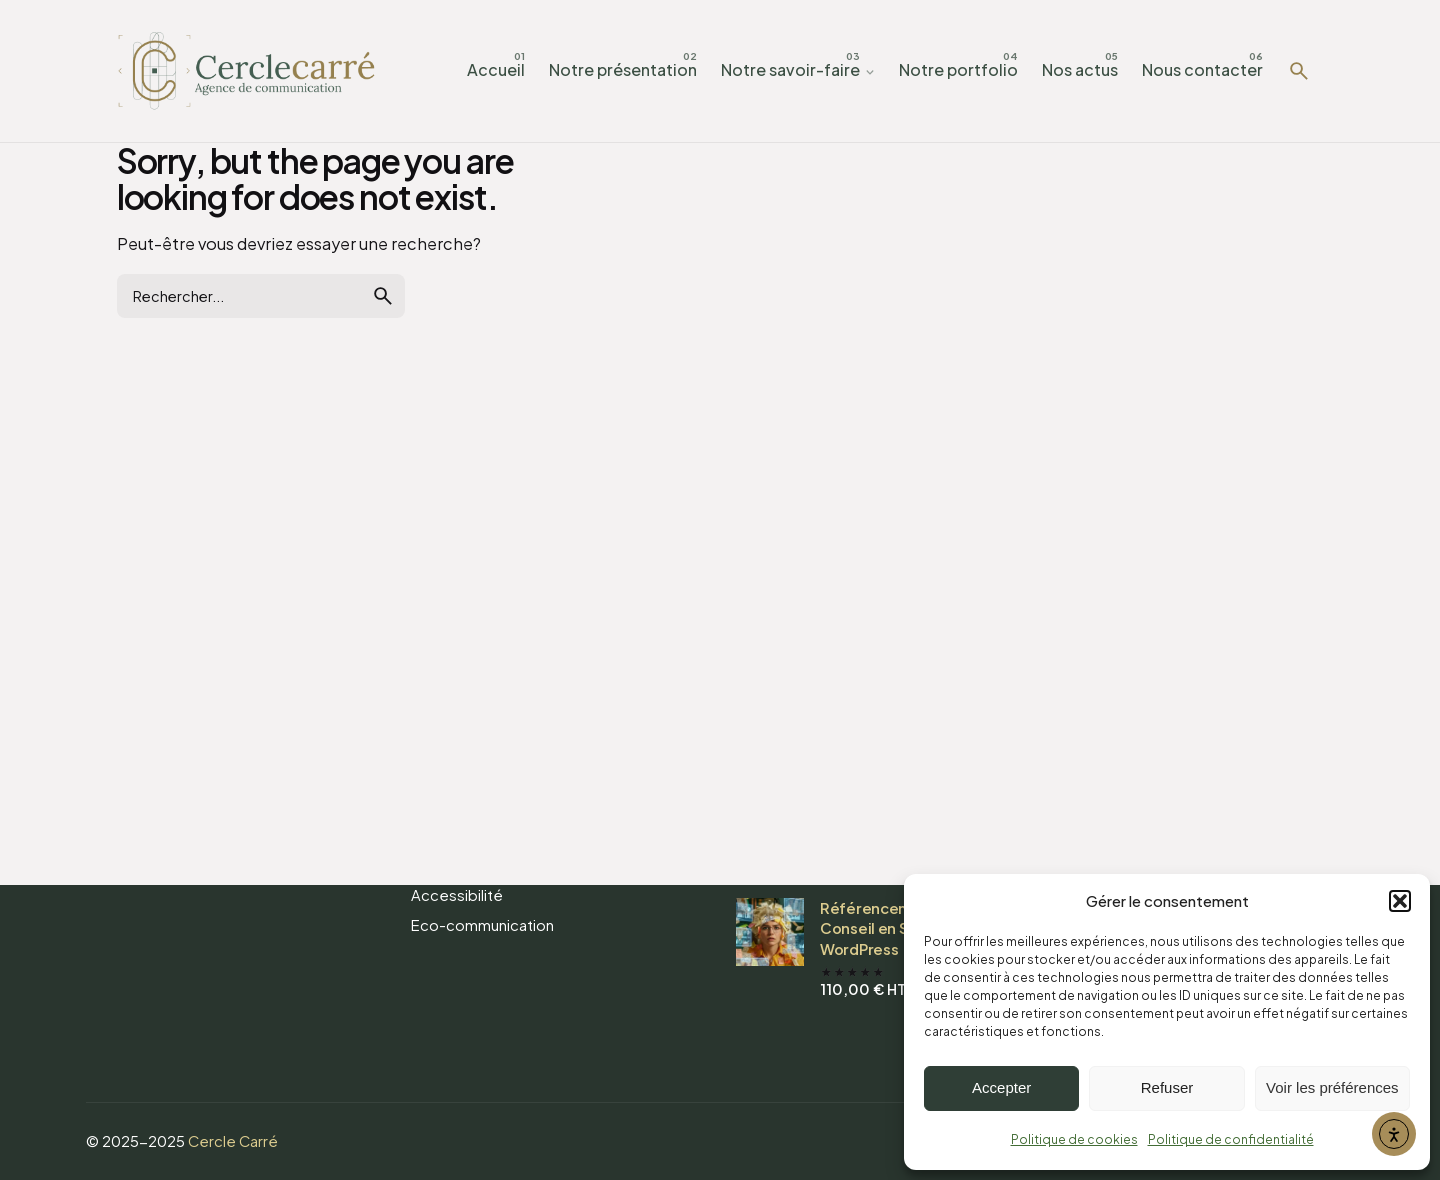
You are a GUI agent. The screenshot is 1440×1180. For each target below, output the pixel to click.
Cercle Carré (233, 1141)
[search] (383, 296)
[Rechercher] (1299, 71)
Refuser (1167, 1087)
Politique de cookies (1074, 1139)
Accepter (1001, 1087)
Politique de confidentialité (1231, 1139)
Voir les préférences (1332, 1087)
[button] (1400, 901)
